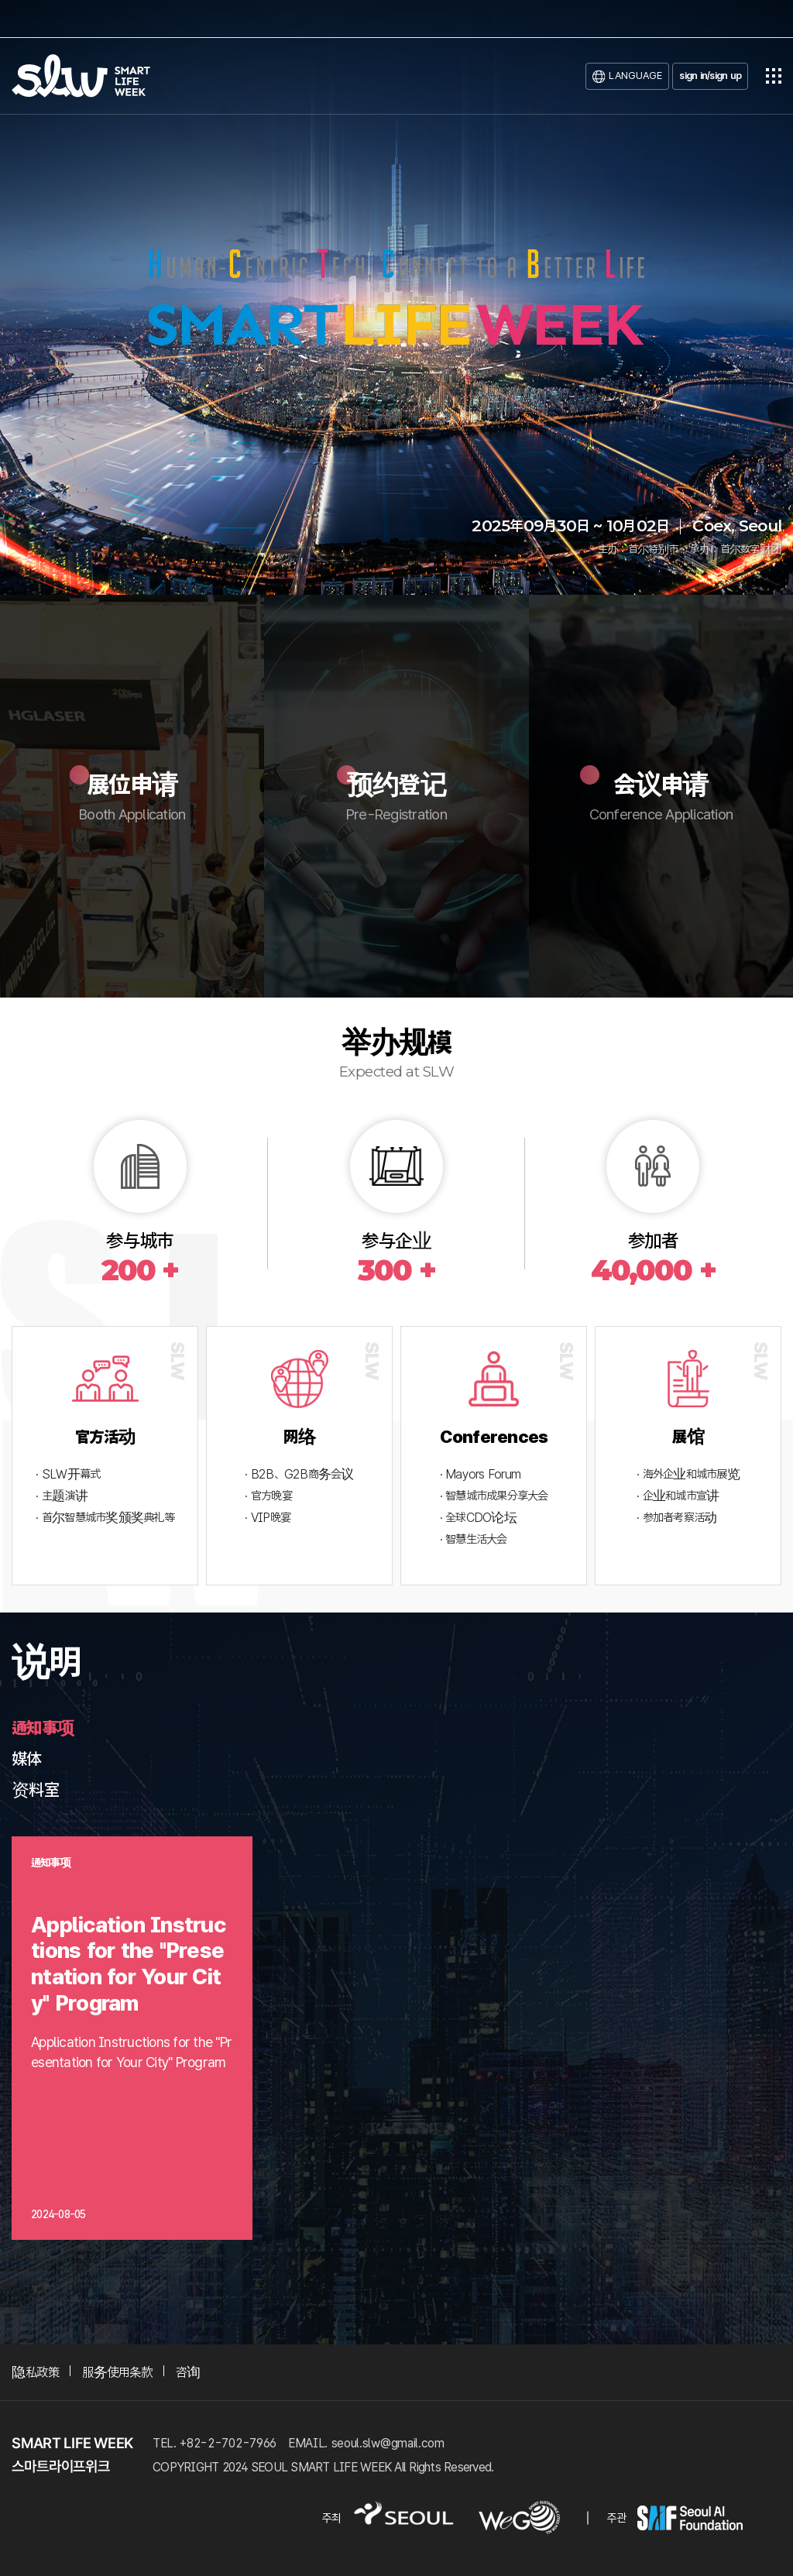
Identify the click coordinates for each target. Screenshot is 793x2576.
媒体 (27, 1759)
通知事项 (43, 1728)
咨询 (188, 2372)
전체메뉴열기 (773, 76)
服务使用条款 (117, 2372)
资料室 (35, 1790)
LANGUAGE (635, 75)
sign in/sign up (710, 75)
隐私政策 (35, 2372)
